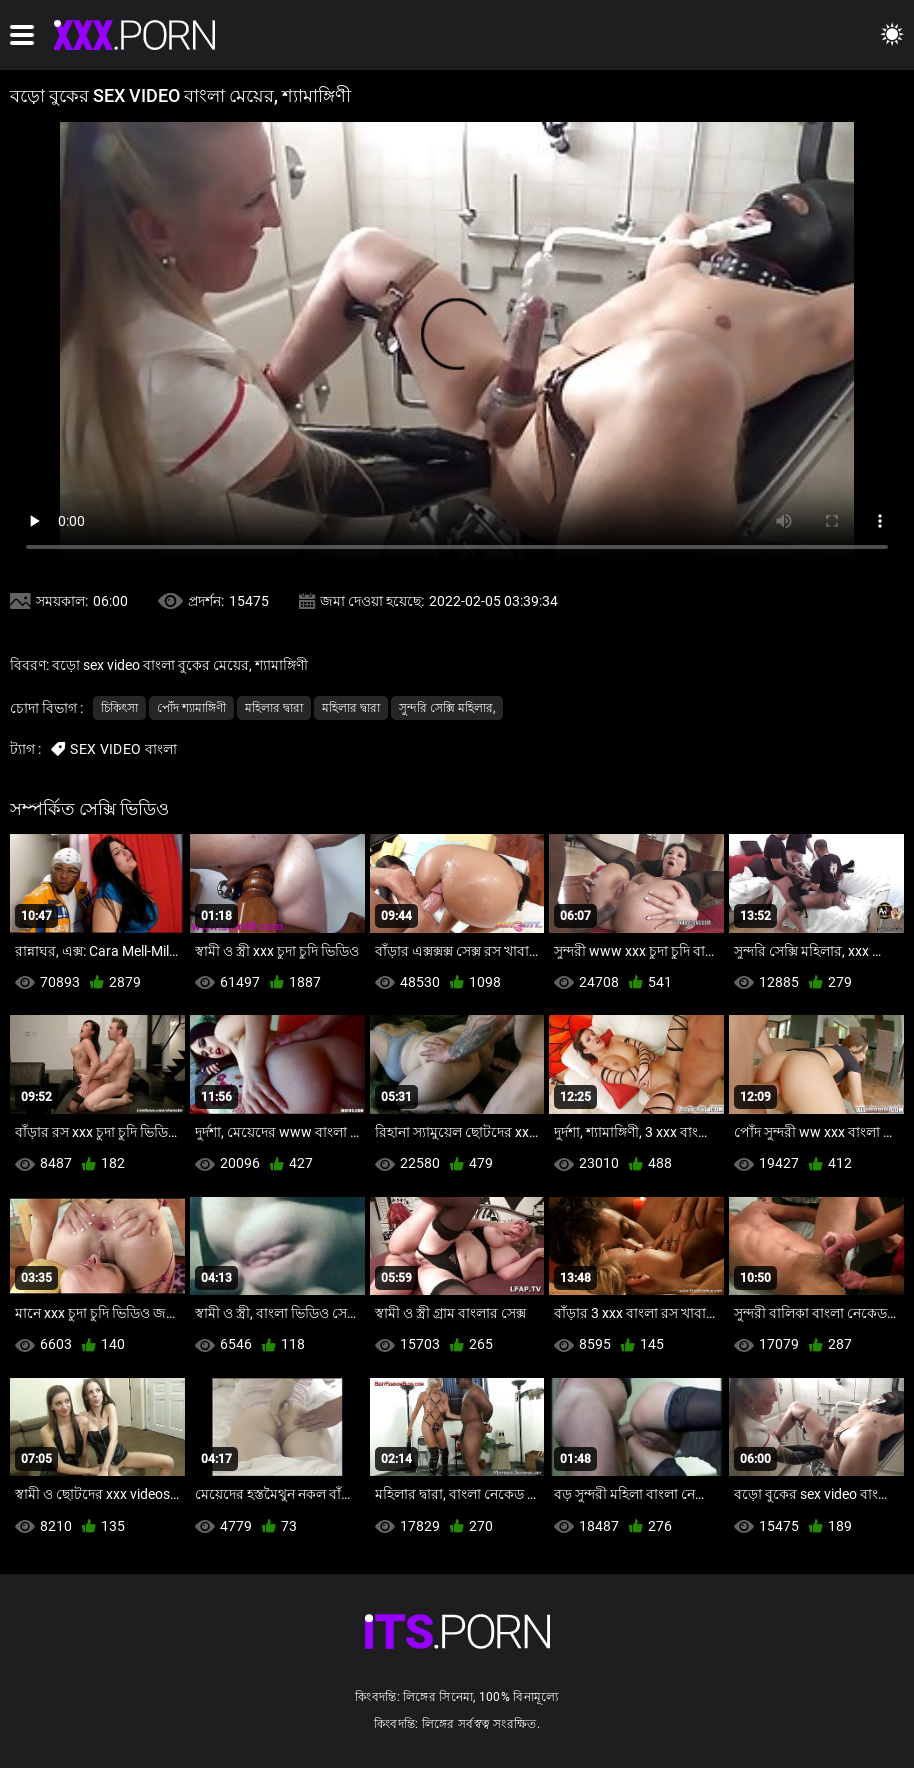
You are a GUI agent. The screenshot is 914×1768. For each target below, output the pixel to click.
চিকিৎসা (119, 708)
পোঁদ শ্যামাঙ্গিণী (191, 708)
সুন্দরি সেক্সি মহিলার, (447, 708)
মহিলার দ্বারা (274, 708)
